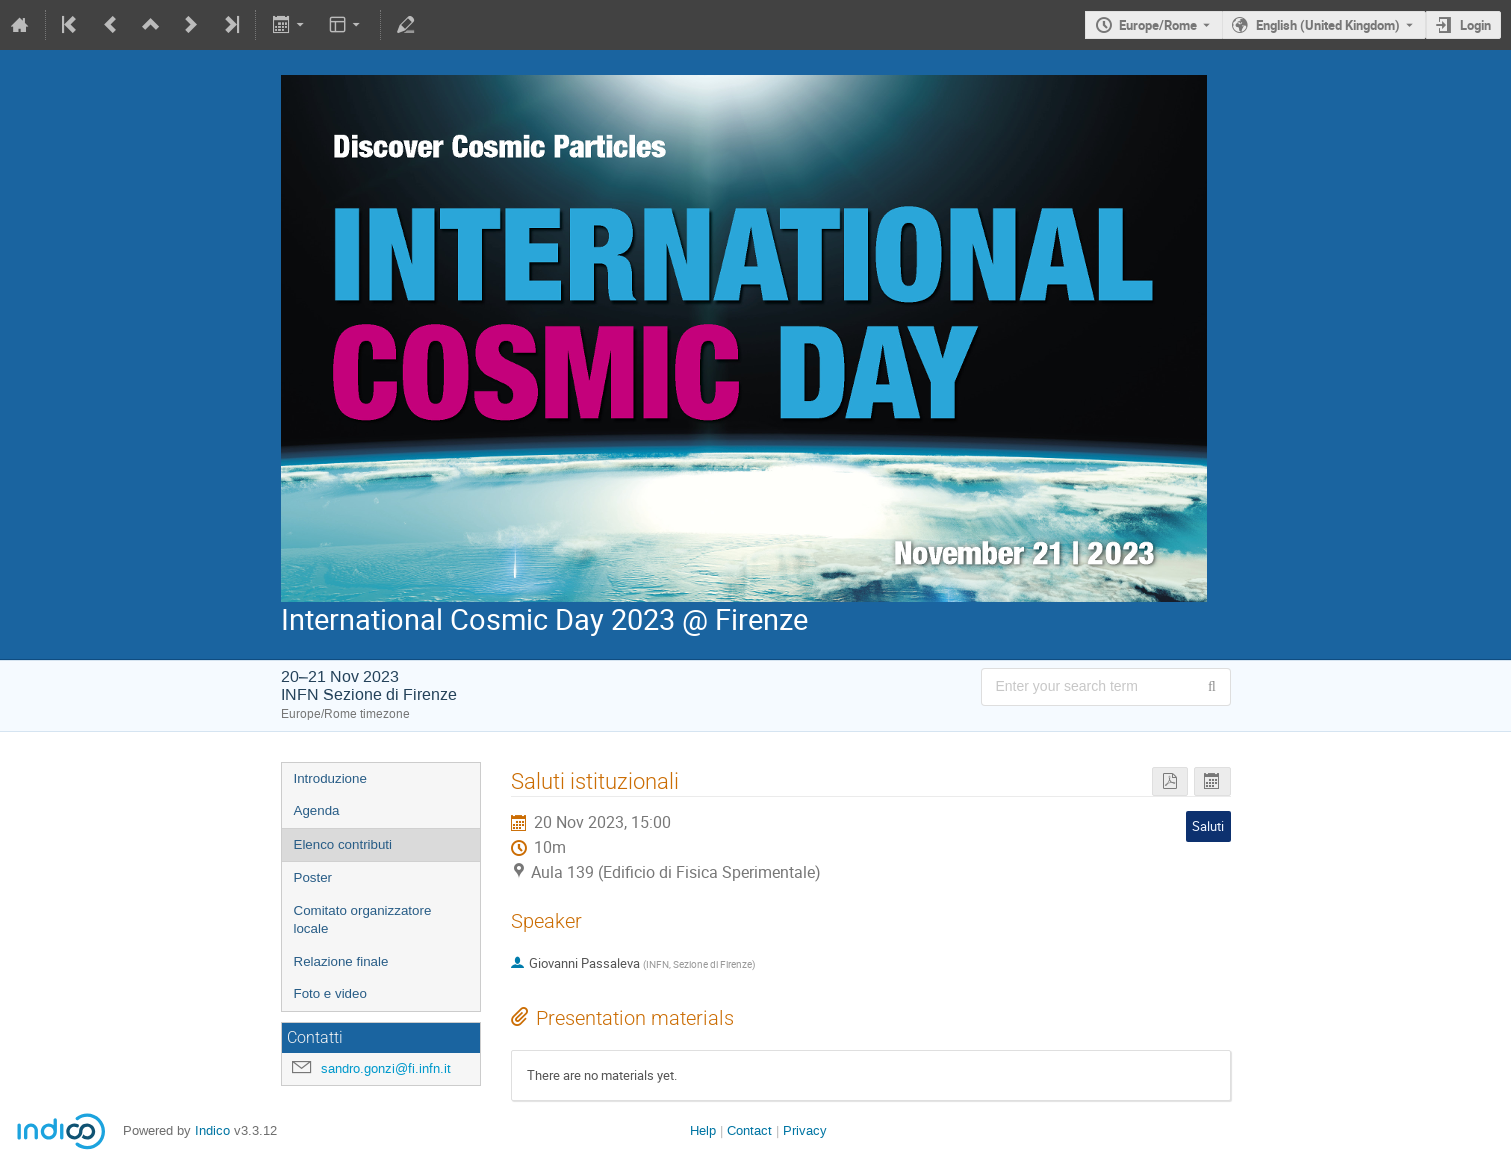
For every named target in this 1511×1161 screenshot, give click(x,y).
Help (703, 1130)
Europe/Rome (1158, 25)
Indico (212, 1130)
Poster (313, 877)
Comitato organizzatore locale (363, 920)
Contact (749, 1130)
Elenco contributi (343, 844)
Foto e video (330, 993)
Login (1475, 25)
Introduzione (330, 778)
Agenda (317, 810)
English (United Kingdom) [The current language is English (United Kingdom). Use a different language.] (1328, 25)
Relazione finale (341, 961)
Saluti (1208, 826)
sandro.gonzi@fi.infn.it (386, 1068)
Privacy (805, 1130)
